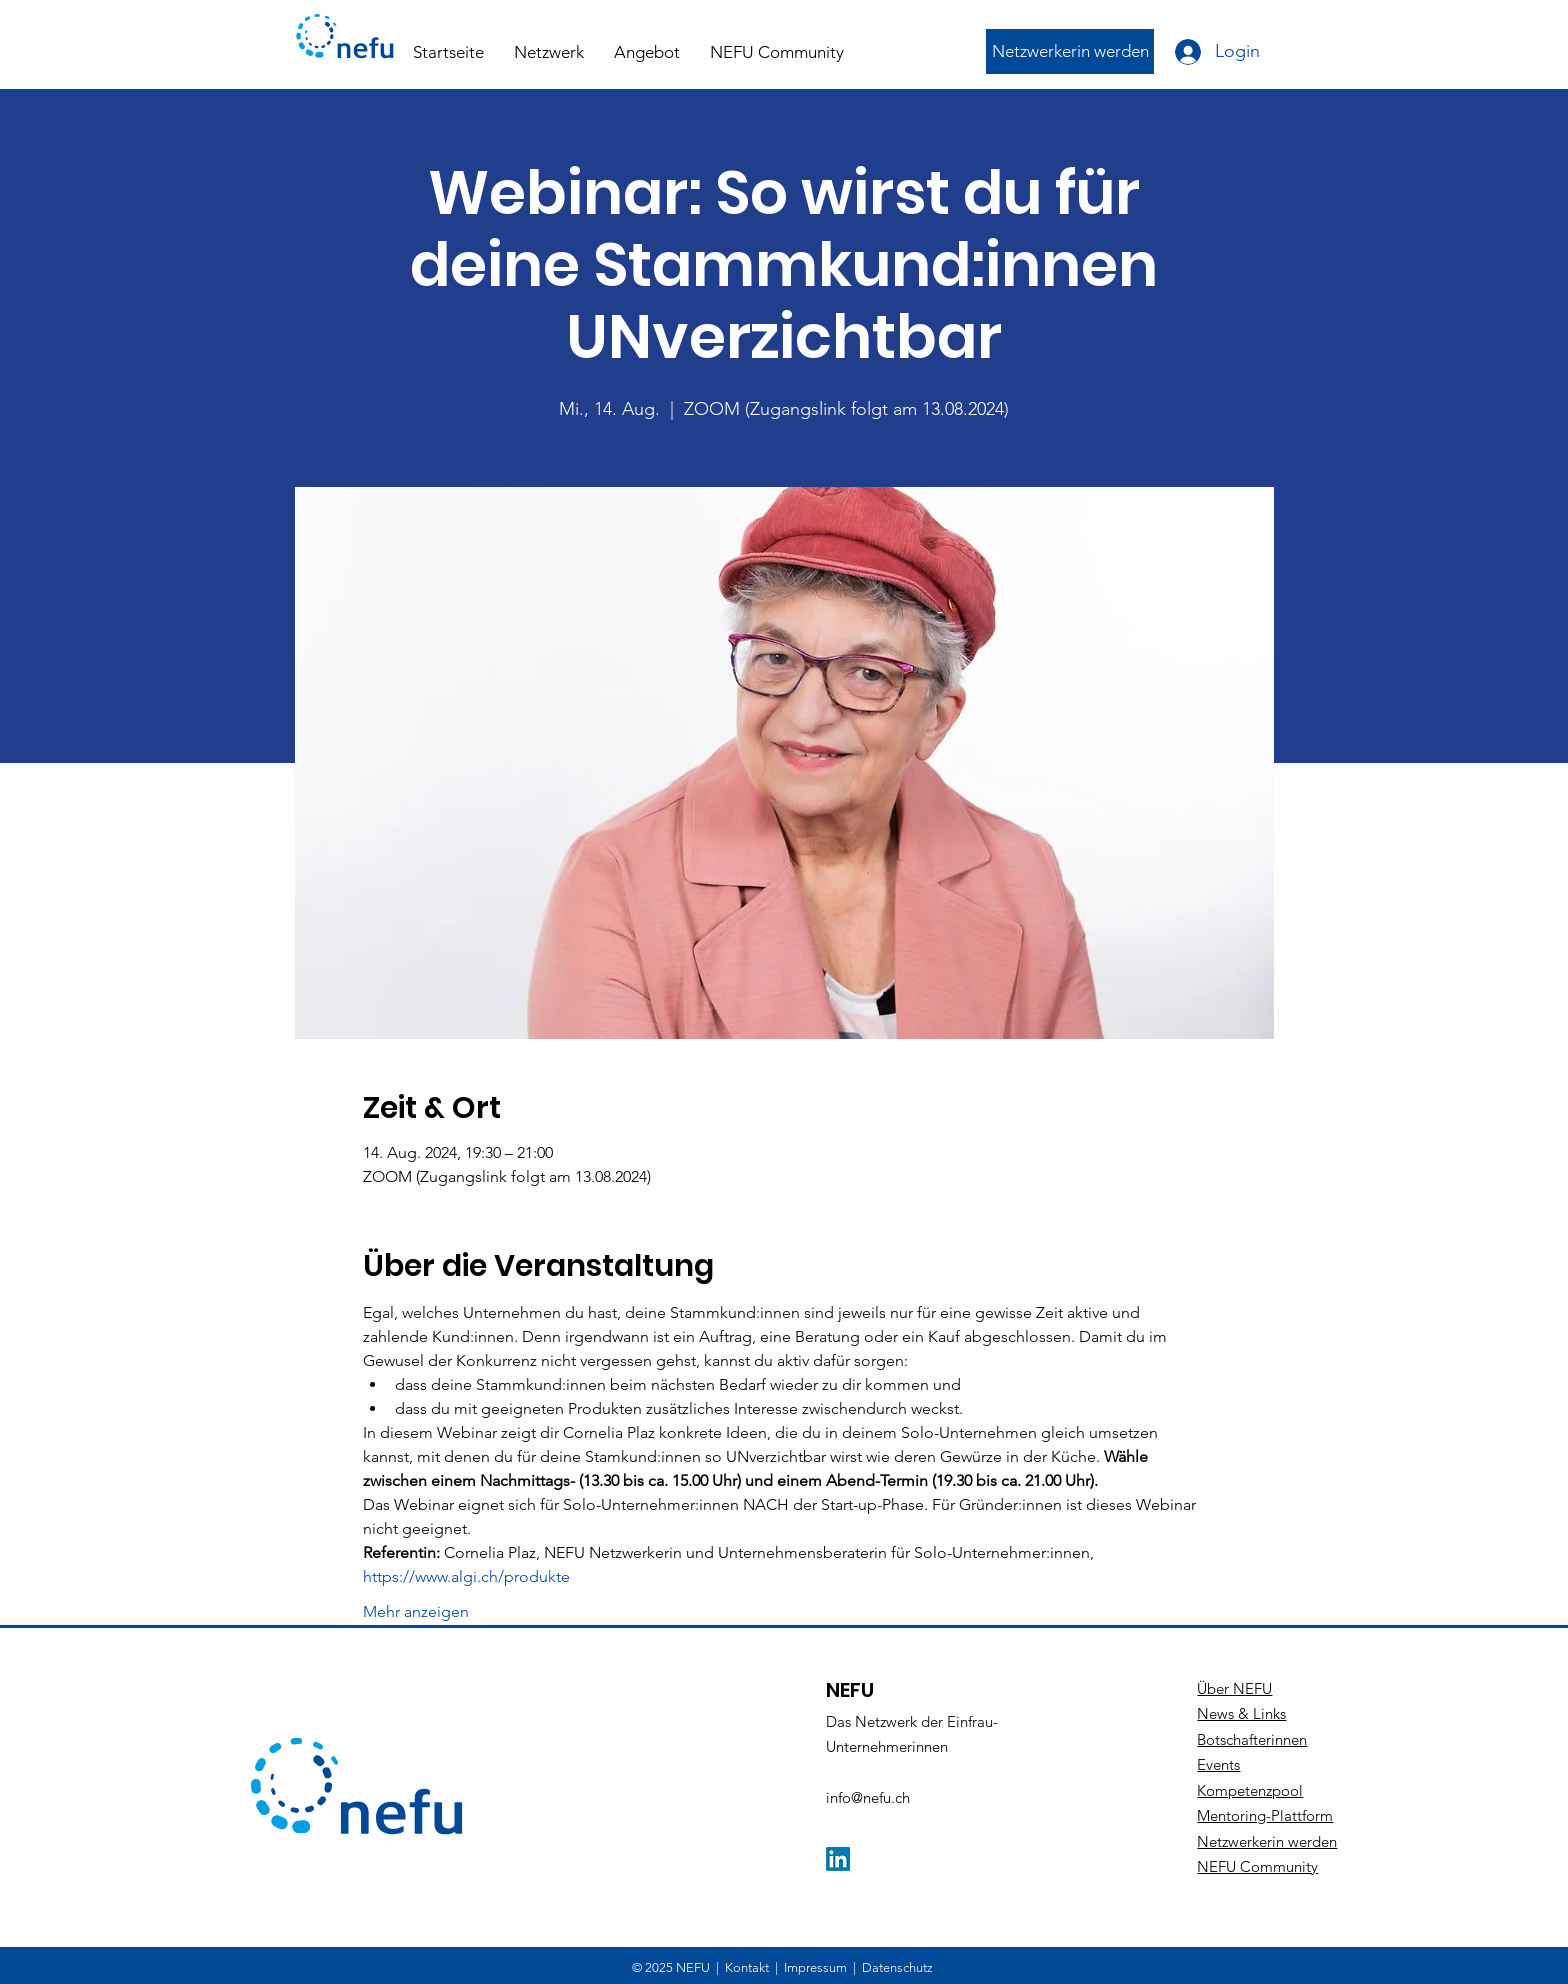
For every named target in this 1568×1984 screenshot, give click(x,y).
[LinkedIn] (838, 1859)
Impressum (815, 1967)
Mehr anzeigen (416, 1611)
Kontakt (747, 1967)
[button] (549, 52)
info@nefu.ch (868, 1797)
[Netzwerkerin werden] (1070, 51)
